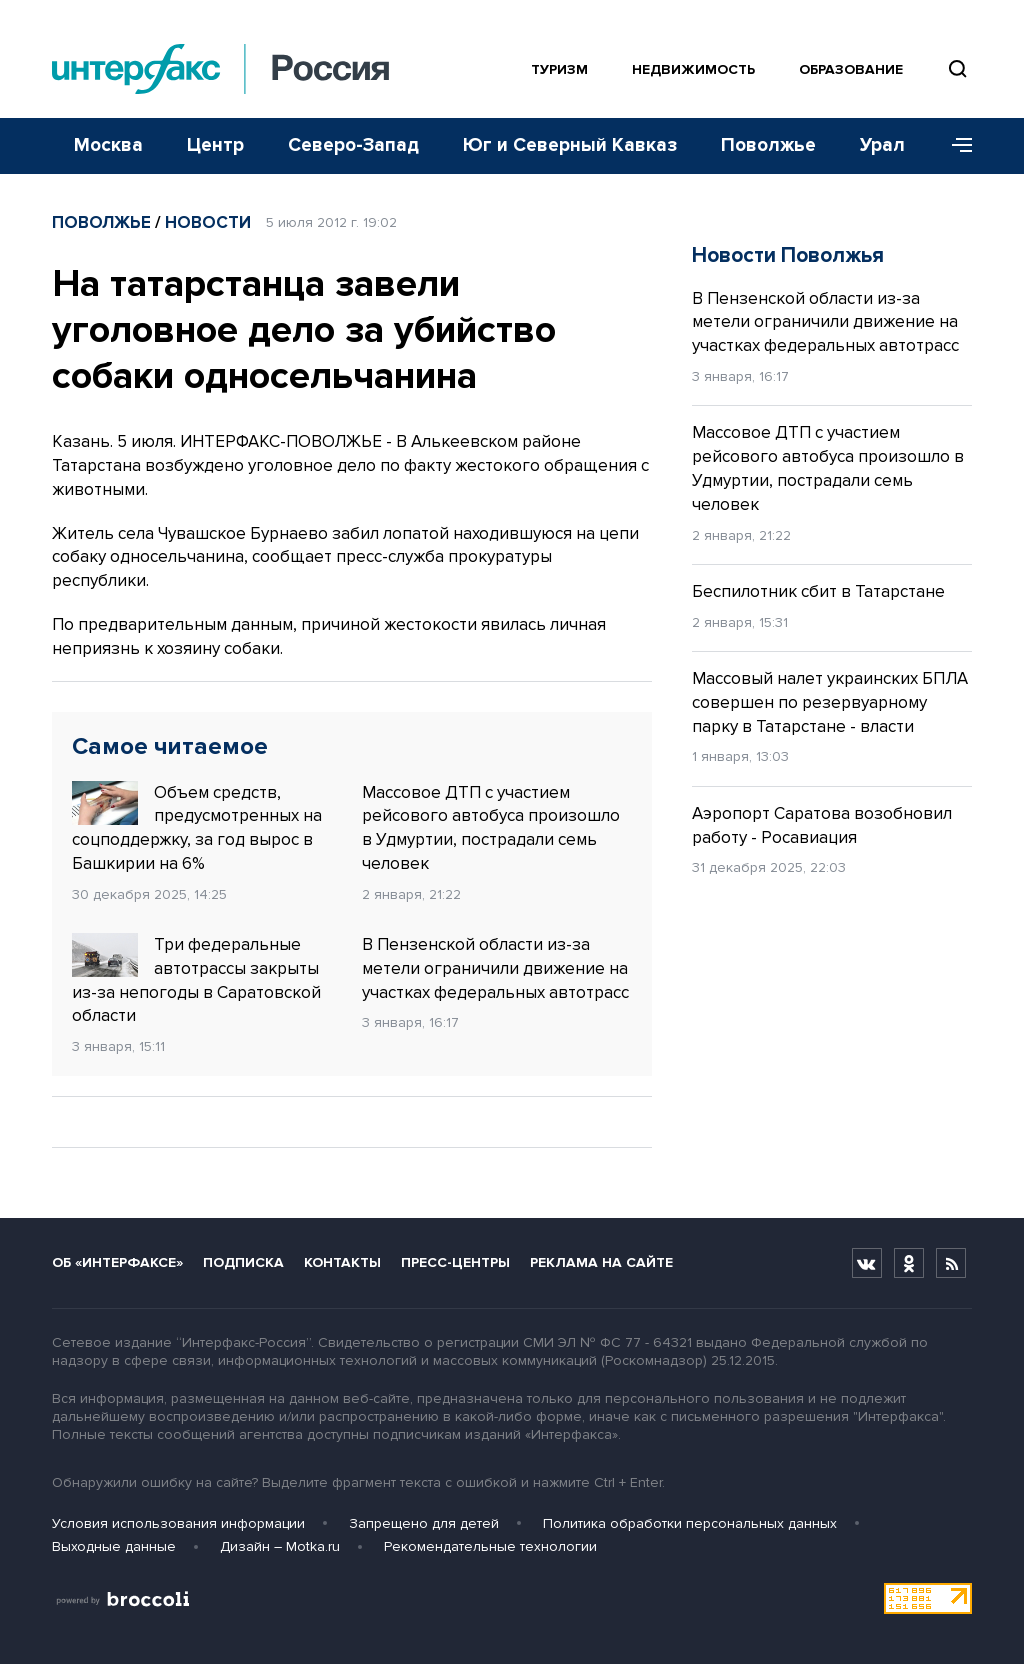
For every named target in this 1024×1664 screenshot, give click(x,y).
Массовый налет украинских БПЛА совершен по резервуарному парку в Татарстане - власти (830, 702)
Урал (882, 145)
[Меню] (955, 146)
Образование (851, 69)
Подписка (243, 1262)
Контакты (342, 1262)
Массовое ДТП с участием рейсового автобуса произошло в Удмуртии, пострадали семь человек (491, 828)
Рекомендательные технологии (490, 1546)
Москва (108, 145)
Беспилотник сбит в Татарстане (818, 591)
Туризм (559, 69)
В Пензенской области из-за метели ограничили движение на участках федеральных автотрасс (495, 968)
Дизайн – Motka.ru (280, 1546)
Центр (215, 145)
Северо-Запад (353, 145)
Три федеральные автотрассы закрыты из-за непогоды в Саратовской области (196, 979)
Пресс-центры (455, 1262)
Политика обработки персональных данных (690, 1523)
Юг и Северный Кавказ (570, 145)
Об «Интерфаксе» (117, 1262)
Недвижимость (693, 69)
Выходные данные (114, 1546)
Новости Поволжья (788, 255)
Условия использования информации (178, 1523)
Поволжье (768, 145)
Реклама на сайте (601, 1262)
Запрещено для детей (424, 1523)
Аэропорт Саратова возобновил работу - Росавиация (822, 825)
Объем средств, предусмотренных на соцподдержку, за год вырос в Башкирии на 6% (197, 827)
